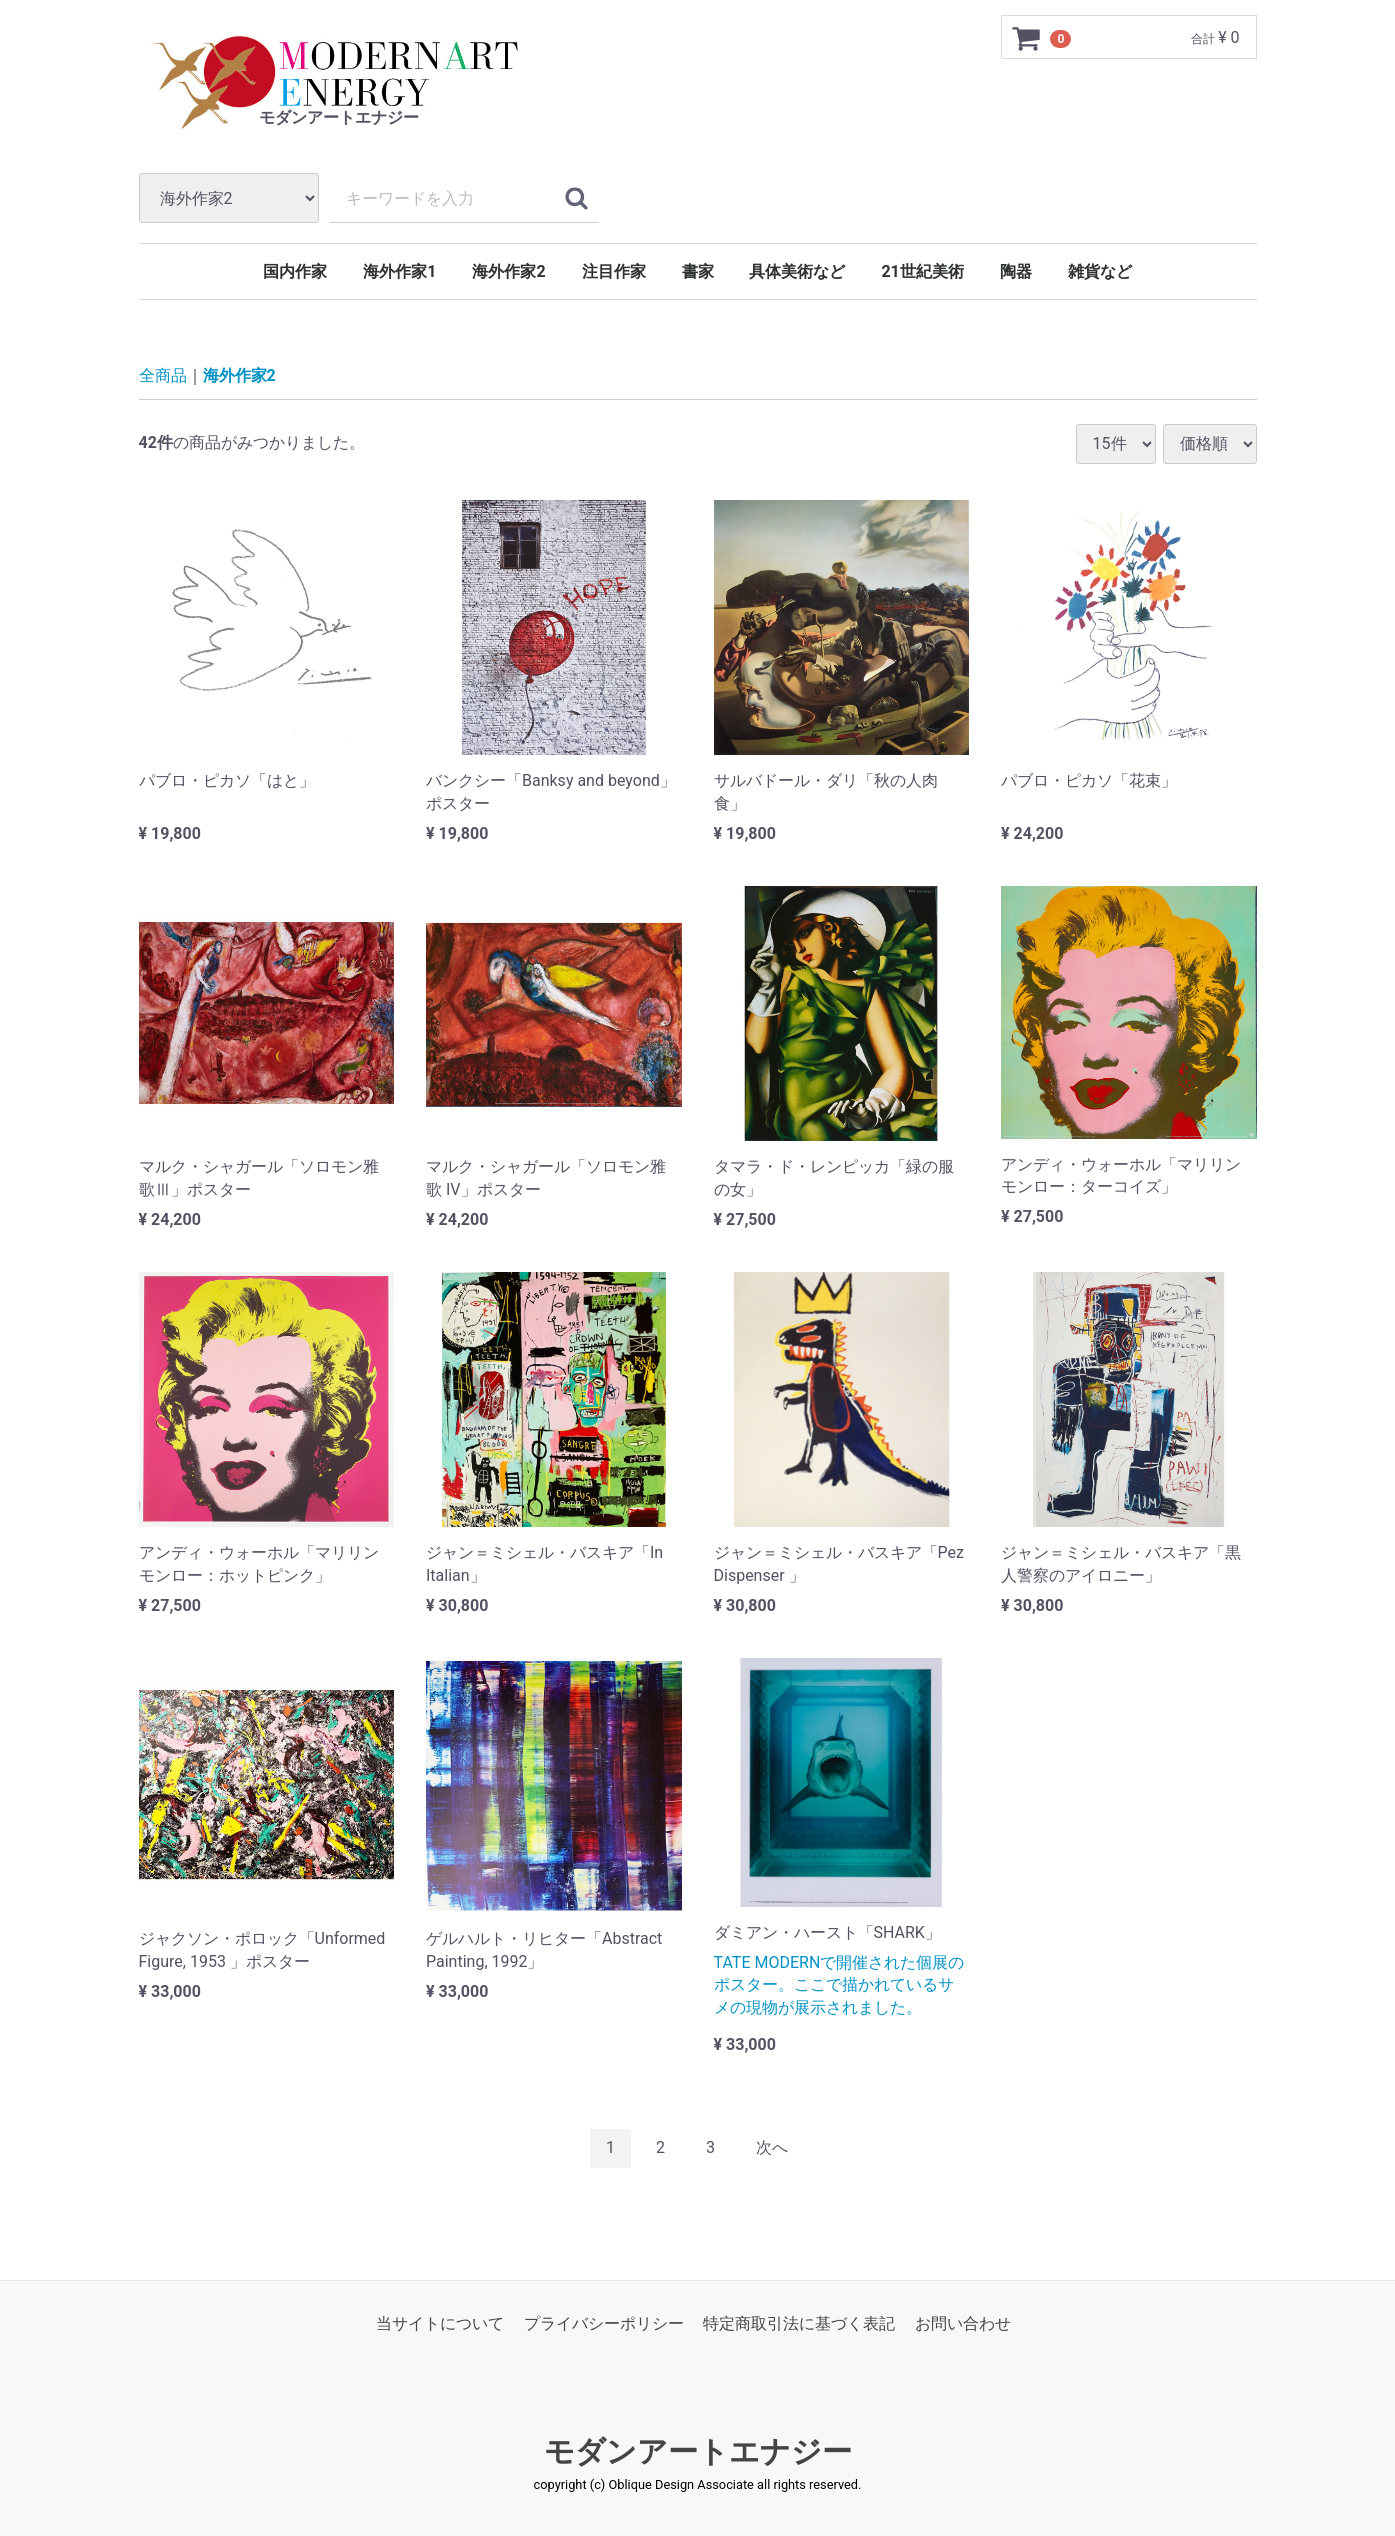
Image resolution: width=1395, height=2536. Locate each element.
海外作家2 (508, 271)
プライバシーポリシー (604, 2323)
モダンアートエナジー (698, 2451)
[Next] (772, 2148)
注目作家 (614, 271)
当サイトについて (440, 2323)
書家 (698, 271)
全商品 (163, 375)
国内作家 (295, 271)
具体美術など (797, 271)
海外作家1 (399, 271)
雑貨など (1100, 271)
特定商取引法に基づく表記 (799, 2323)
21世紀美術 (922, 271)
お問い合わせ (963, 2323)
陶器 (1016, 271)
